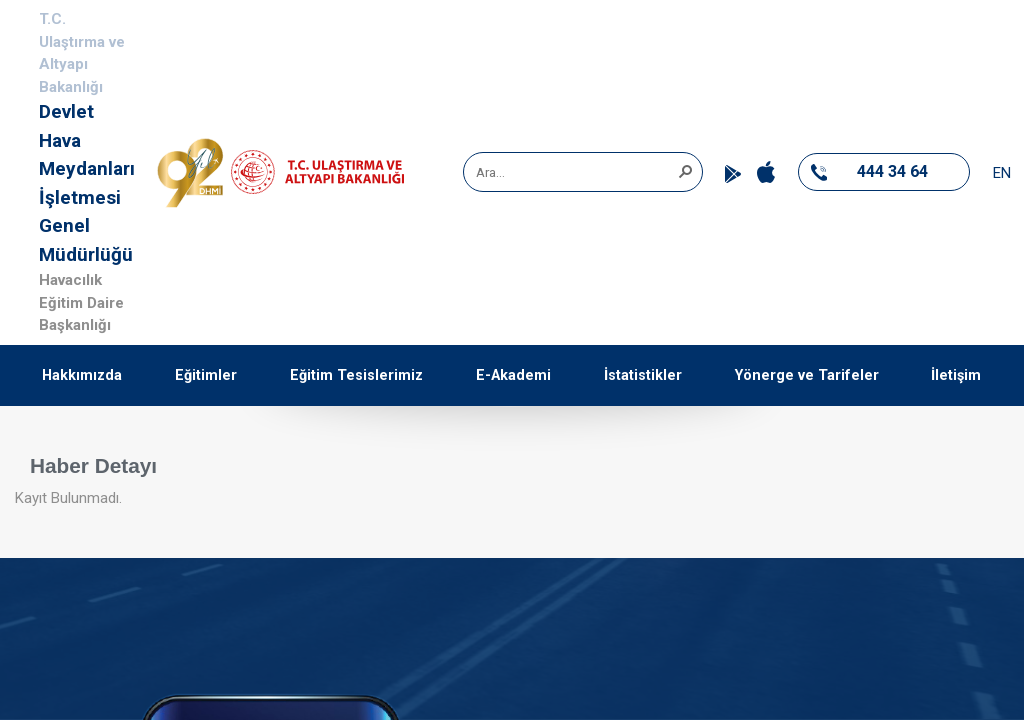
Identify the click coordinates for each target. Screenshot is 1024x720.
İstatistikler (643, 375)
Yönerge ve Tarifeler (807, 375)
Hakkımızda (82, 375)
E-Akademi (513, 375)
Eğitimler (206, 375)
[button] (685, 170)
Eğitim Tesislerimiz (356, 375)
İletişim (956, 375)
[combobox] (576, 172)
